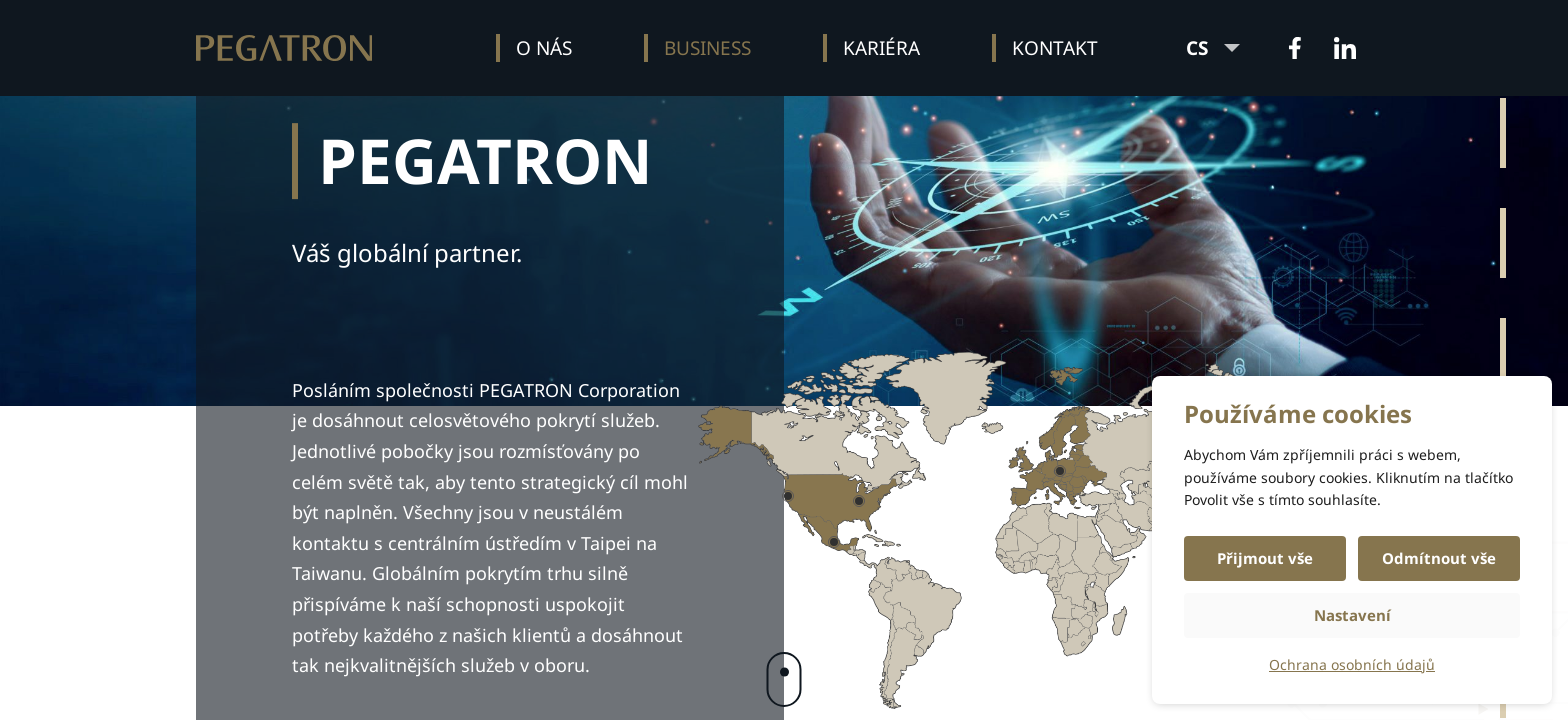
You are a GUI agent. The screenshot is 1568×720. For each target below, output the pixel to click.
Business (707, 48)
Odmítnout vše (1439, 558)
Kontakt (1055, 48)
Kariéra (881, 48)
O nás (544, 48)
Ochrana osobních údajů (1352, 664)
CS (1213, 48)
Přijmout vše (1265, 558)
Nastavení (1352, 615)
